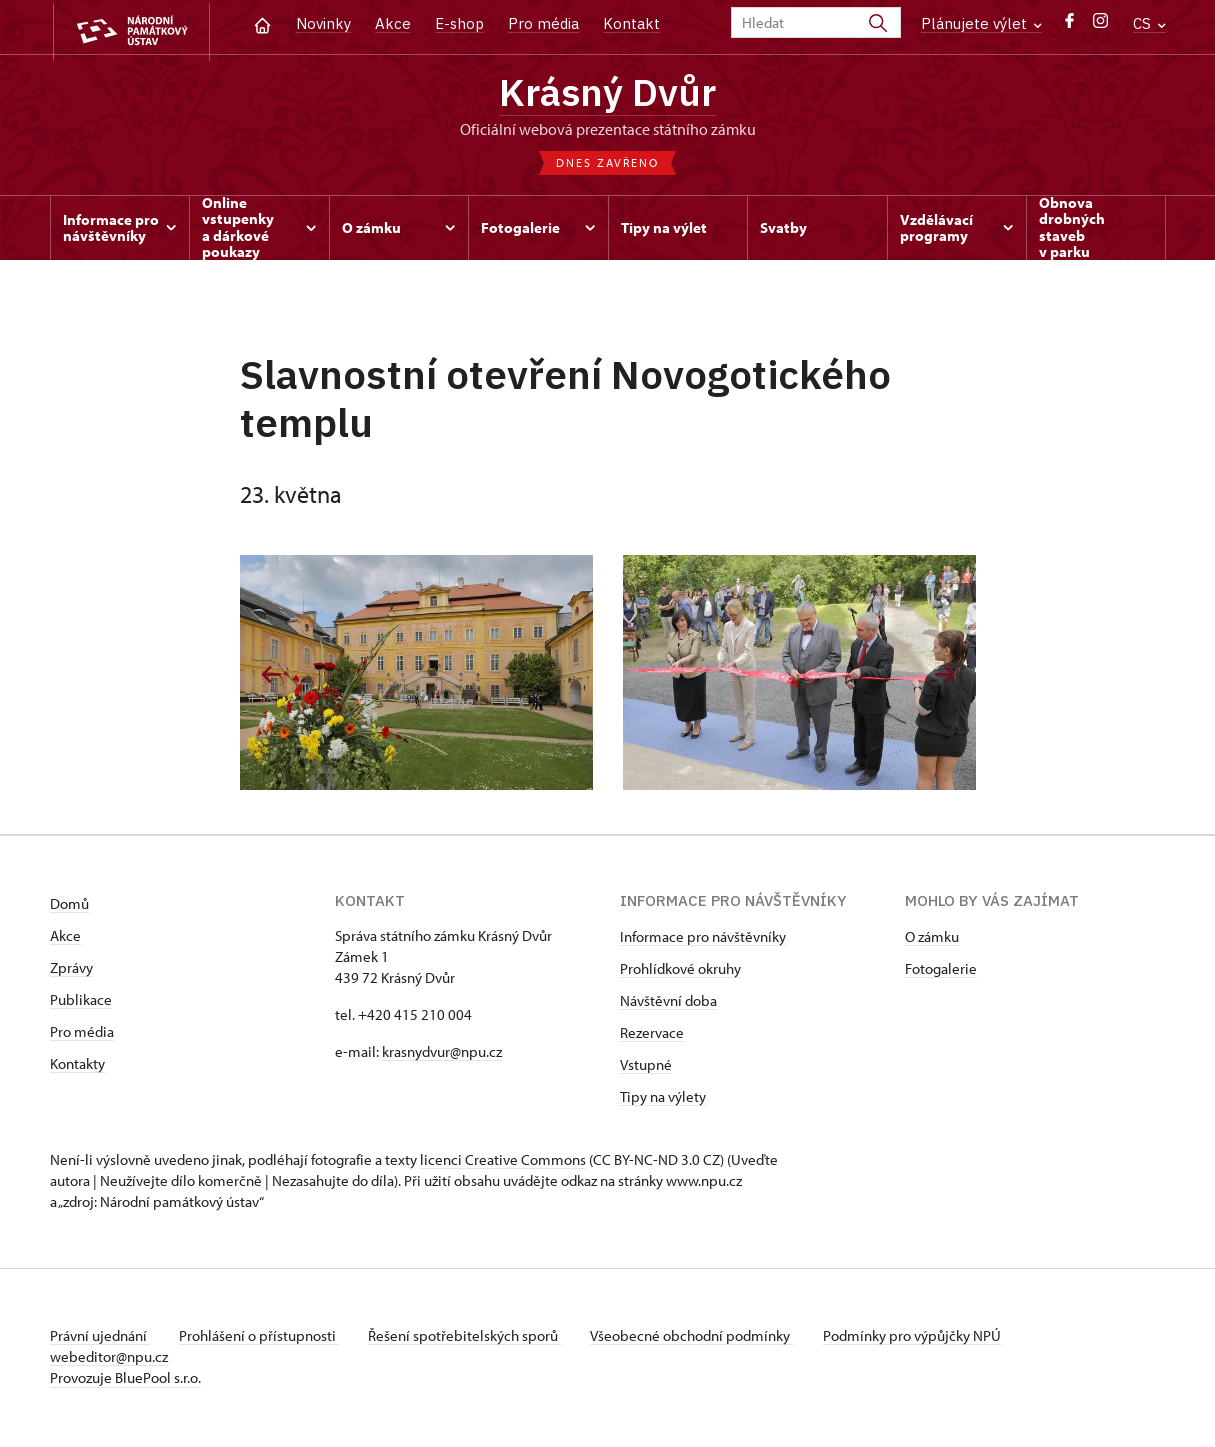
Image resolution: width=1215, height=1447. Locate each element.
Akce (393, 23)
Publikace (81, 1002)
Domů (69, 906)
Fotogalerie (941, 971)
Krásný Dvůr (608, 93)
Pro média (543, 23)
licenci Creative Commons (503, 1162)
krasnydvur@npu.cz (442, 1054)
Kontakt (631, 23)
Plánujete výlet (981, 23)
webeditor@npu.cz (109, 1359)
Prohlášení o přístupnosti (262, 1338)
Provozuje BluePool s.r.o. (125, 1380)
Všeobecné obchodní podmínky (700, 1338)
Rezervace (652, 1035)
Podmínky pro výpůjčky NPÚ (923, 1338)
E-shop (459, 23)
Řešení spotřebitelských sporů (470, 1338)
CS (1149, 23)
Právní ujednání (100, 1338)
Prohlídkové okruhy (680, 971)
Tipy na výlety (663, 1099)
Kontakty (77, 1066)
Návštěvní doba (668, 1003)
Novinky (323, 23)
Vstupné (646, 1067)
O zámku (932, 939)
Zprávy (71, 970)
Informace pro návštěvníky (703, 939)
